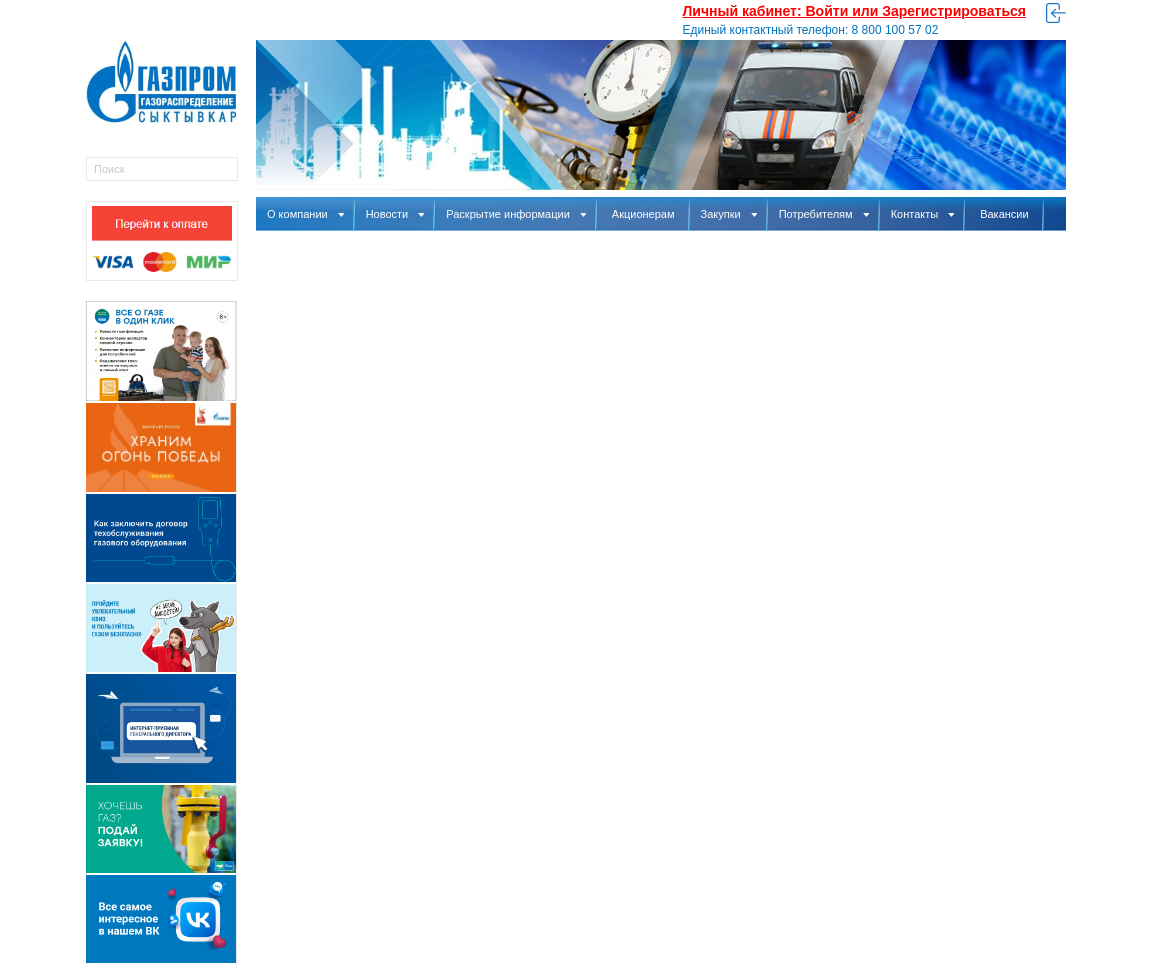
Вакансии (1004, 214)
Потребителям (824, 214)
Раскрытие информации (516, 214)
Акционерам (643, 214)
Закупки (729, 214)
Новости (395, 214)
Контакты (923, 214)
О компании (305, 214)
